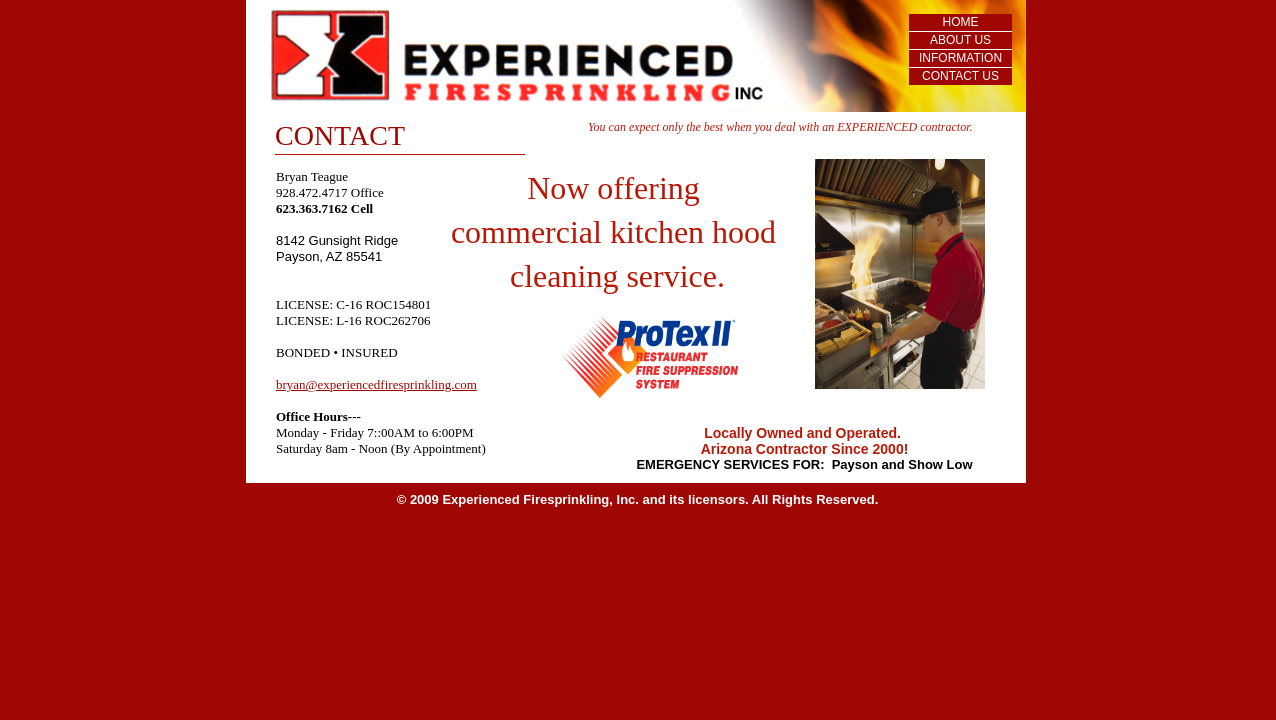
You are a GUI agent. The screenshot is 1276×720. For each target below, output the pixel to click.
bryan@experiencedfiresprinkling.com (376, 384)
